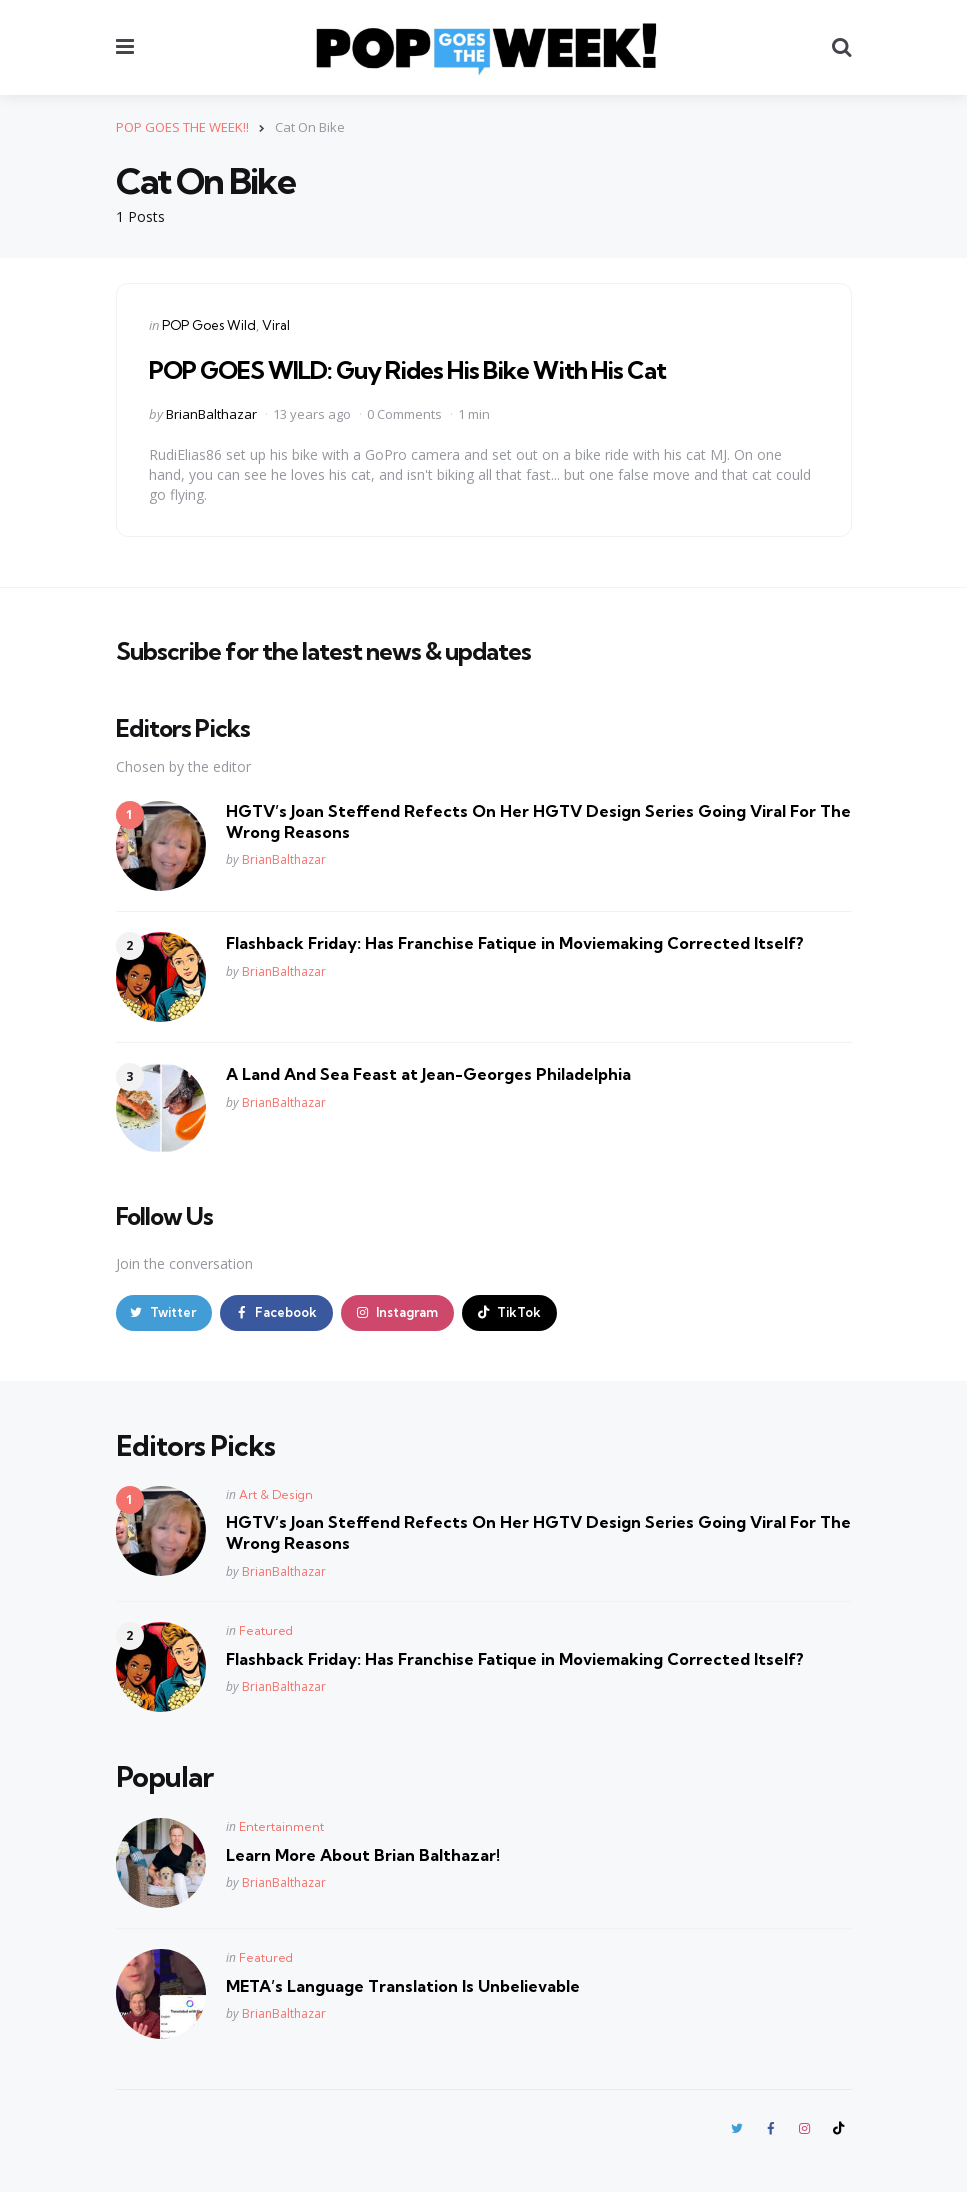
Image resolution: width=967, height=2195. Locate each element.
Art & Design (276, 1496)
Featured (266, 1631)
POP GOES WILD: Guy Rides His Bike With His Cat (407, 370)
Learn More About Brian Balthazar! (363, 1856)
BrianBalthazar (211, 413)
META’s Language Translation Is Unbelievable (403, 1987)
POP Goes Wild (209, 325)
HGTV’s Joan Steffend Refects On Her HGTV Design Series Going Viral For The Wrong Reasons (538, 821)
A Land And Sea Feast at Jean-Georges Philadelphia (428, 1074)
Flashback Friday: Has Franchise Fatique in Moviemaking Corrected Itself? (515, 943)
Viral (276, 325)
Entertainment (281, 1827)
